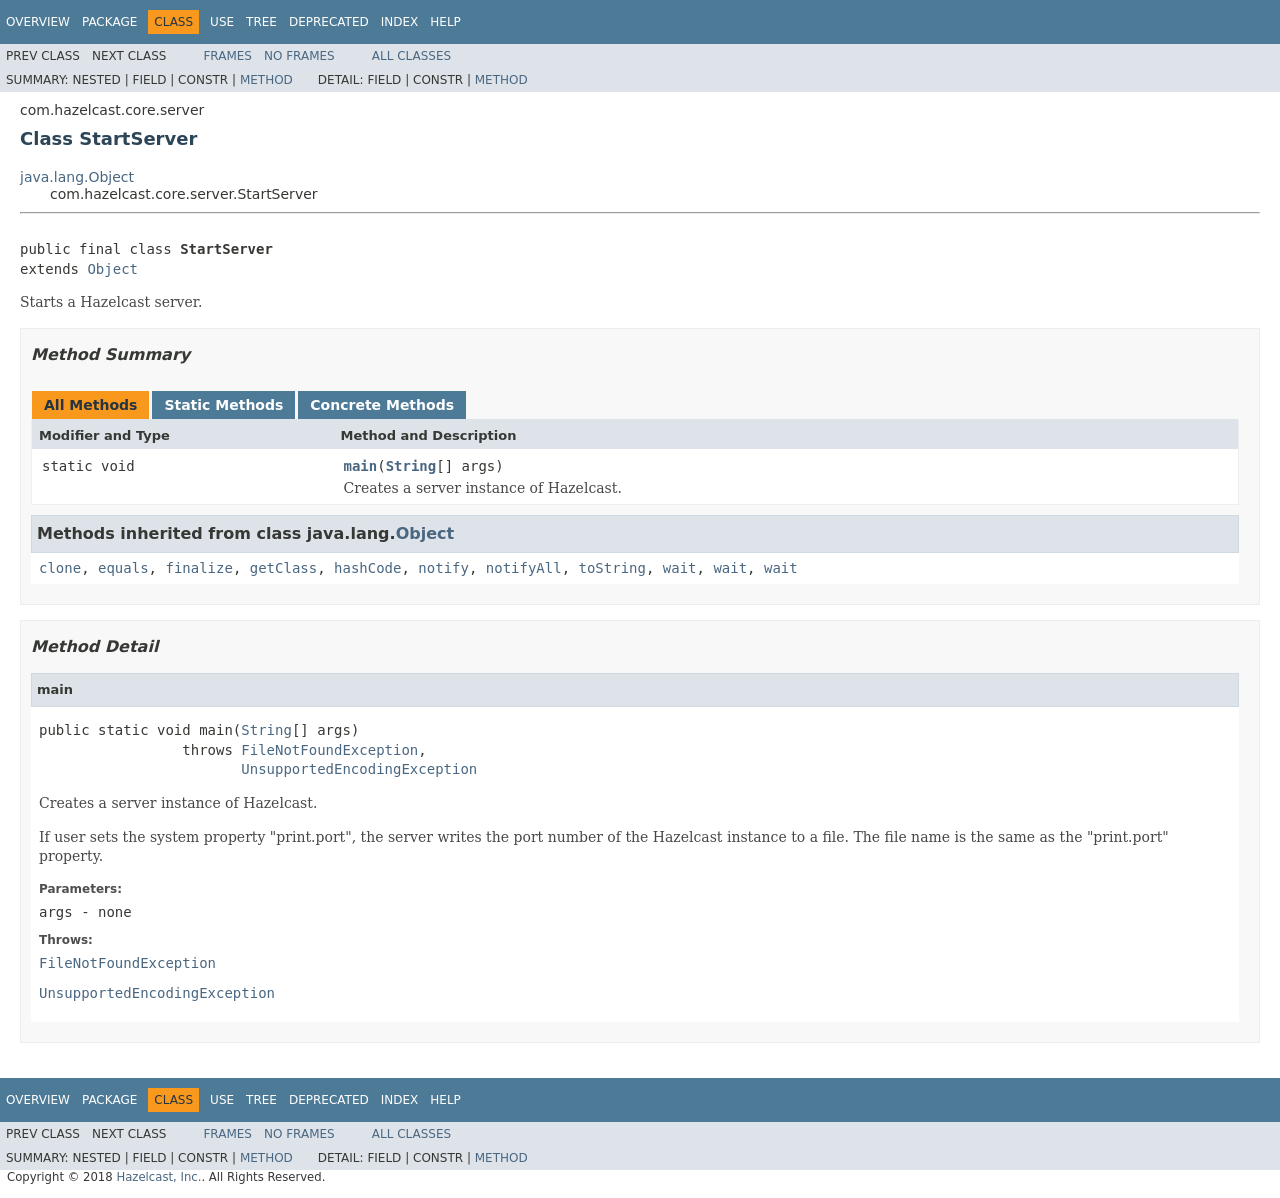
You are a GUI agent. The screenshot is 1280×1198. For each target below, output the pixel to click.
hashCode (367, 568)
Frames (227, 56)
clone (60, 568)
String (411, 466)
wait (680, 568)
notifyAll (524, 568)
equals (123, 568)
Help (445, 22)
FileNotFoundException (329, 750)
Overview (38, 22)
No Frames (299, 56)
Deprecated (329, 22)
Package (109, 22)
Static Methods (223, 405)
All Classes (411, 56)
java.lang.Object (77, 177)
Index (400, 22)
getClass (283, 568)
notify (443, 568)
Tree (261, 22)
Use (222, 22)
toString (612, 568)
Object (112, 269)
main (361, 466)
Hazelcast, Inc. (158, 1177)
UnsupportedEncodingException (359, 769)
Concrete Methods (382, 405)
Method (266, 80)
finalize (198, 568)
